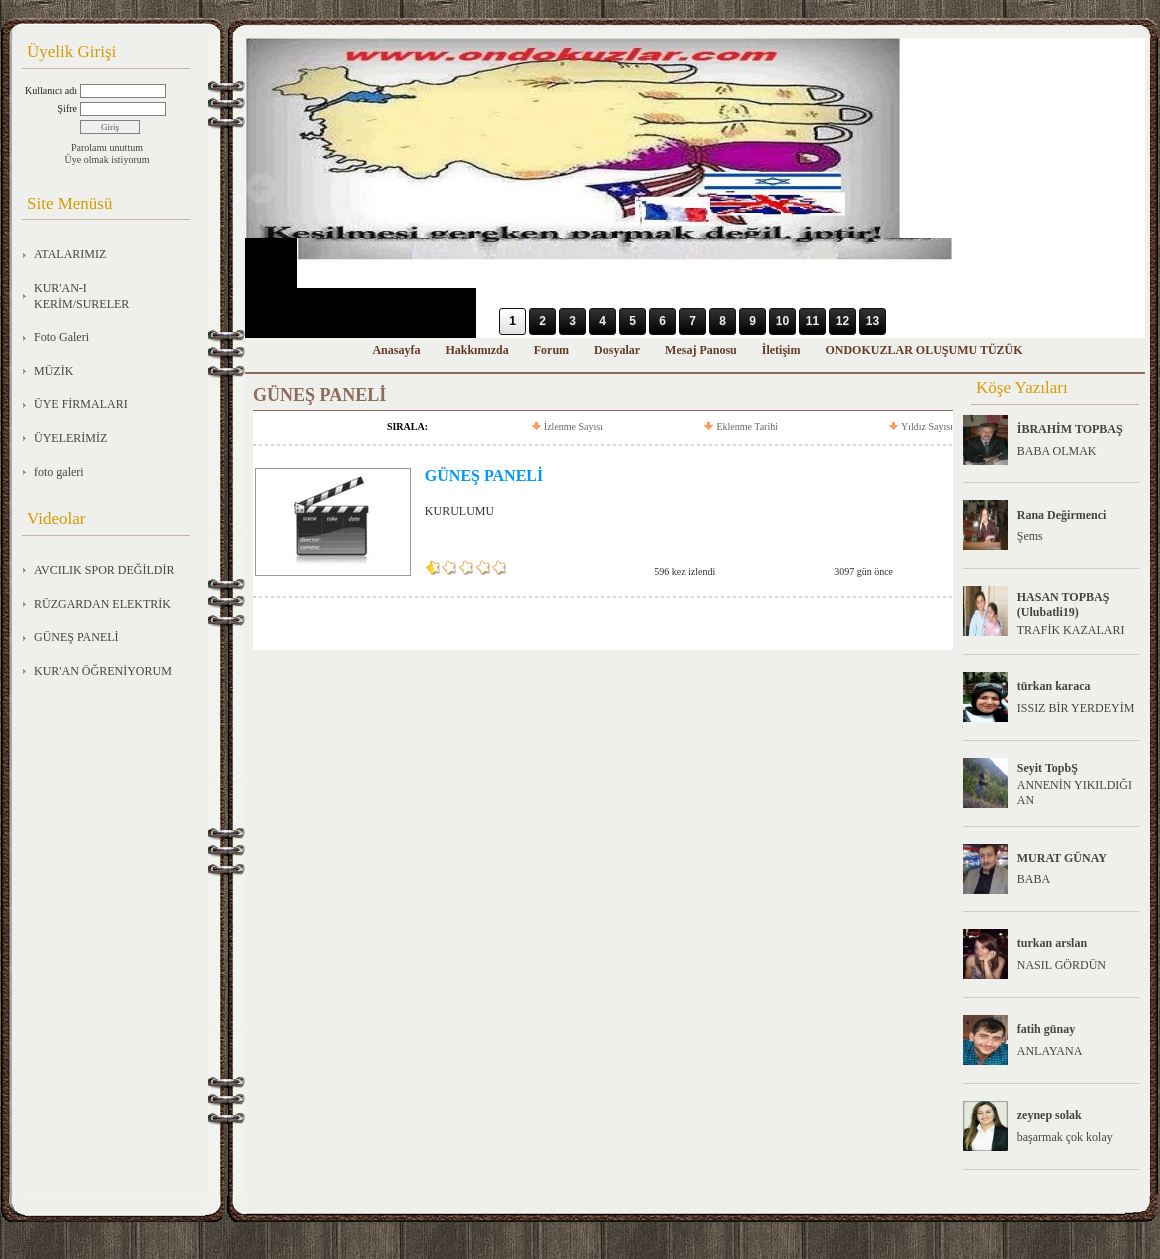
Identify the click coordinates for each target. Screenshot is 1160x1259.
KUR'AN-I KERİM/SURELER (81, 296)
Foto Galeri (61, 337)
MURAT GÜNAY (1062, 858)
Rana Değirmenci (1062, 515)
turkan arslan (1052, 943)
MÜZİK (53, 371)
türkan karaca (1054, 686)
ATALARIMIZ (70, 254)
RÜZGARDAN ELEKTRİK (102, 604)
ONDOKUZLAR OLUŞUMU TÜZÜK (923, 350)
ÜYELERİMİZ (70, 438)
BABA (1033, 879)
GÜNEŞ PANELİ (76, 637)
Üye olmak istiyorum (107, 159)
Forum (551, 350)
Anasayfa (396, 350)
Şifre (67, 108)
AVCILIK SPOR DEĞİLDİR (104, 570)
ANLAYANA (1050, 1051)
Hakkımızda (476, 350)
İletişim (781, 350)
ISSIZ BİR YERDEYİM (1076, 708)
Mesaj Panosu (701, 350)
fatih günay (1046, 1029)
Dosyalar (617, 350)
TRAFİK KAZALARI (1071, 630)
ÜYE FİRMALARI (81, 404)
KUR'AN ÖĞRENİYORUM (103, 671)
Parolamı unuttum (107, 147)
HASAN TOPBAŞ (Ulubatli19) (1063, 604)
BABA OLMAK (1057, 451)
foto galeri (59, 472)
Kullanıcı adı (51, 90)
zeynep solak (1049, 1115)
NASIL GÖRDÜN (1061, 965)
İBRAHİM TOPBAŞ (1070, 429)
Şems (1030, 536)
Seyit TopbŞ (1047, 768)
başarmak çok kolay (1065, 1137)
